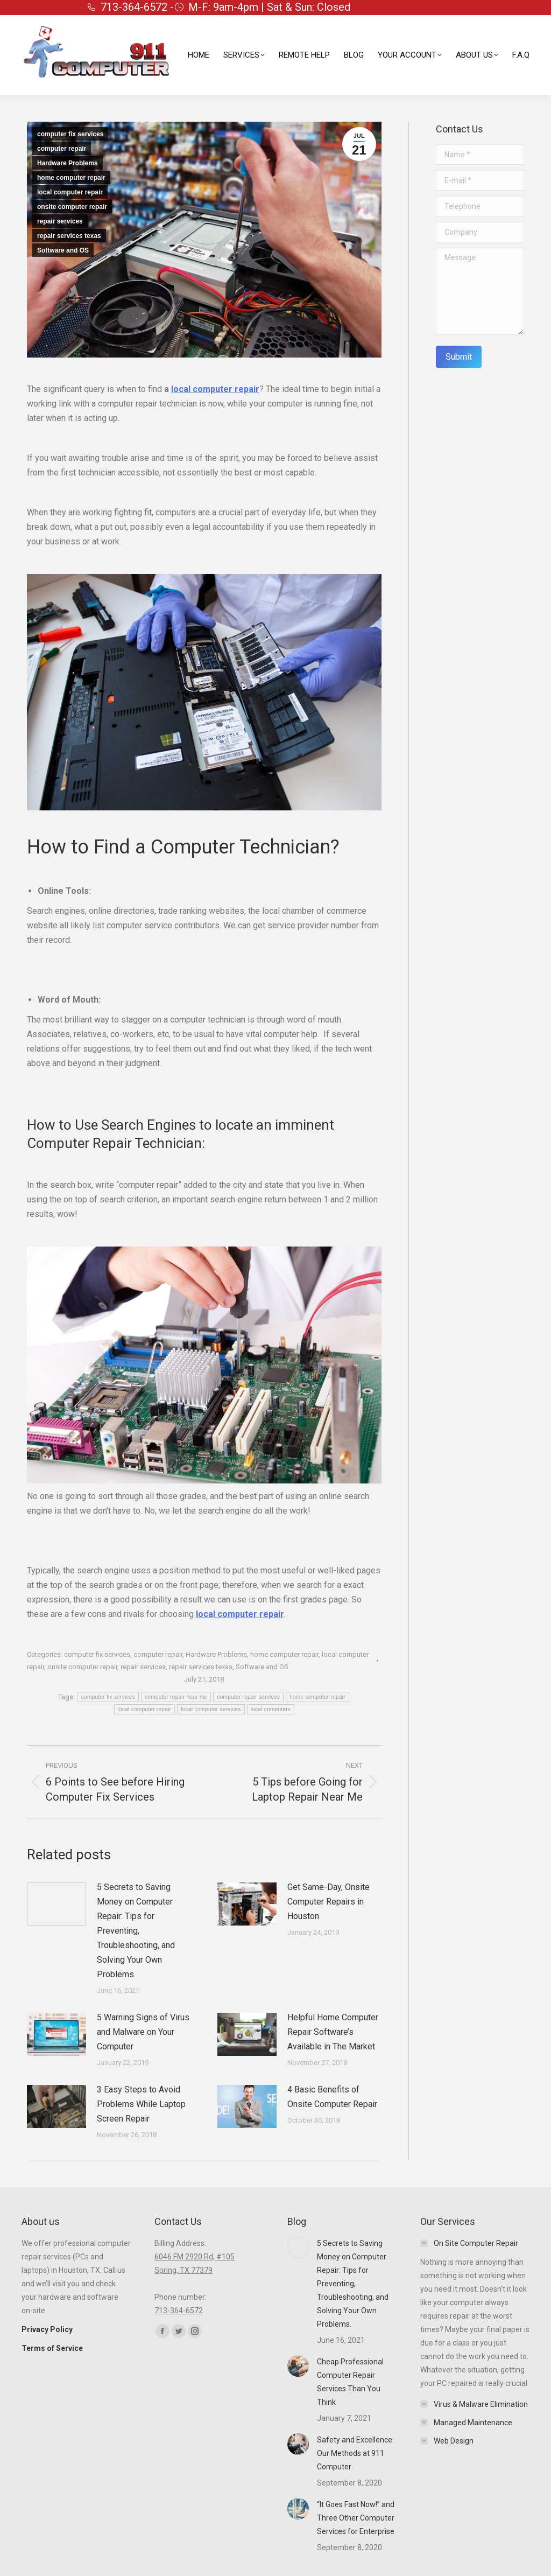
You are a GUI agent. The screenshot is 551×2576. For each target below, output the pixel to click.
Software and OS (63, 250)
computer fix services (70, 134)
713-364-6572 (178, 2310)
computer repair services (248, 1697)
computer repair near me (176, 1697)
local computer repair (70, 192)
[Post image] (56, 1904)
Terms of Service (52, 2348)
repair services (60, 221)
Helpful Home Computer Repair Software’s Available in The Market (332, 2032)
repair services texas (69, 236)
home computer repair (71, 177)
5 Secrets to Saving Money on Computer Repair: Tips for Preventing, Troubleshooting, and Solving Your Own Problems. (136, 1930)
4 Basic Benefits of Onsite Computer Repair (332, 2096)
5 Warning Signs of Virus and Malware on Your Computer (143, 2032)
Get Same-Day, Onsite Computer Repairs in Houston (328, 1901)
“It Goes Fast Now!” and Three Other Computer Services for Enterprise (355, 2518)
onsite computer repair (72, 207)
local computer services (211, 1709)
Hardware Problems (67, 163)
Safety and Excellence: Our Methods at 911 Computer (355, 2453)
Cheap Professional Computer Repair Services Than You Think (350, 2381)
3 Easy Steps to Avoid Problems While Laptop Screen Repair (141, 2104)
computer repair (61, 148)
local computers (271, 1709)
